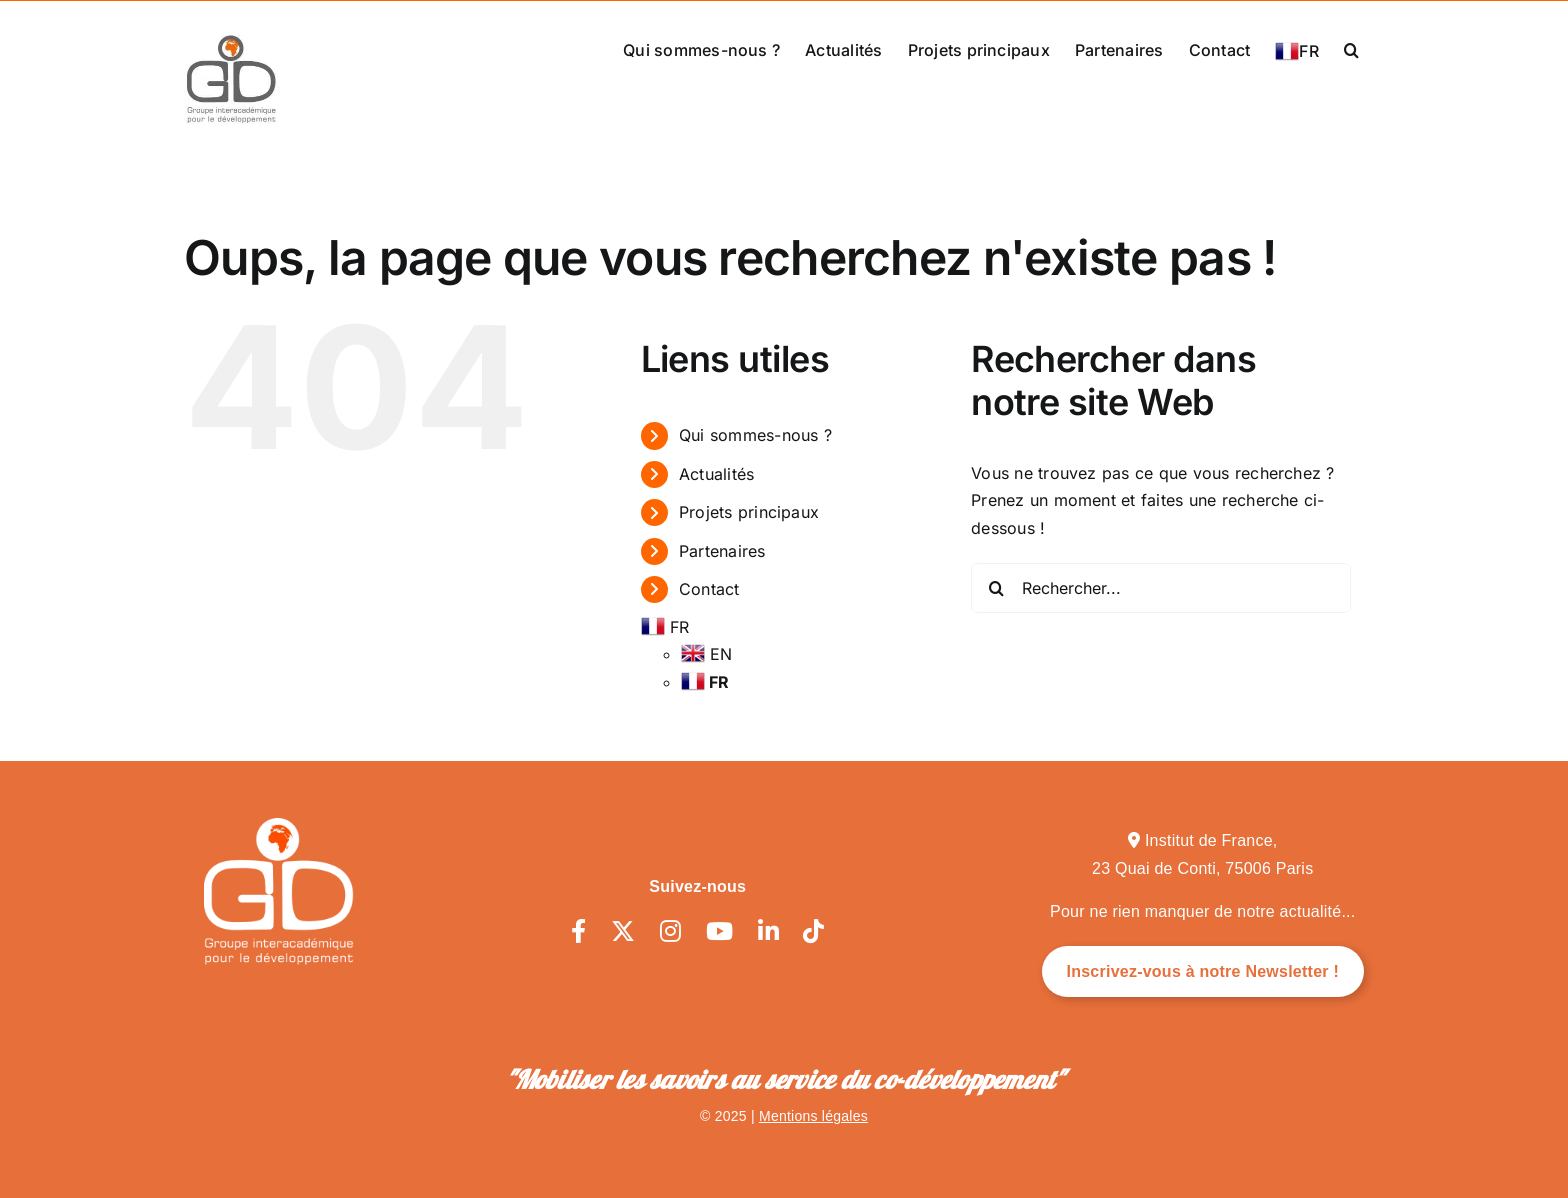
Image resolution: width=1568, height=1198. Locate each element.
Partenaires (722, 551)
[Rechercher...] (1161, 588)
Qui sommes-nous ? (755, 435)
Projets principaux (749, 512)
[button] (1351, 48)
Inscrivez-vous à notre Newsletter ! (1203, 971)
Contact (709, 589)
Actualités (716, 474)
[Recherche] (996, 588)
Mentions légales (813, 1116)
